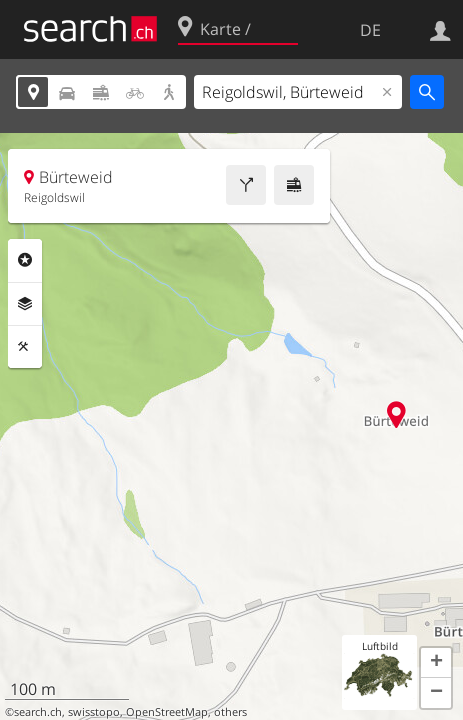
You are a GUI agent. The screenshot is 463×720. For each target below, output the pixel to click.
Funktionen (25, 347)
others (230, 712)
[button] (436, 663)
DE (370, 30)
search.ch (38, 712)
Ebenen (25, 304)
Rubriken (25, 260)
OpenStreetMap (167, 712)
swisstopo (94, 712)
